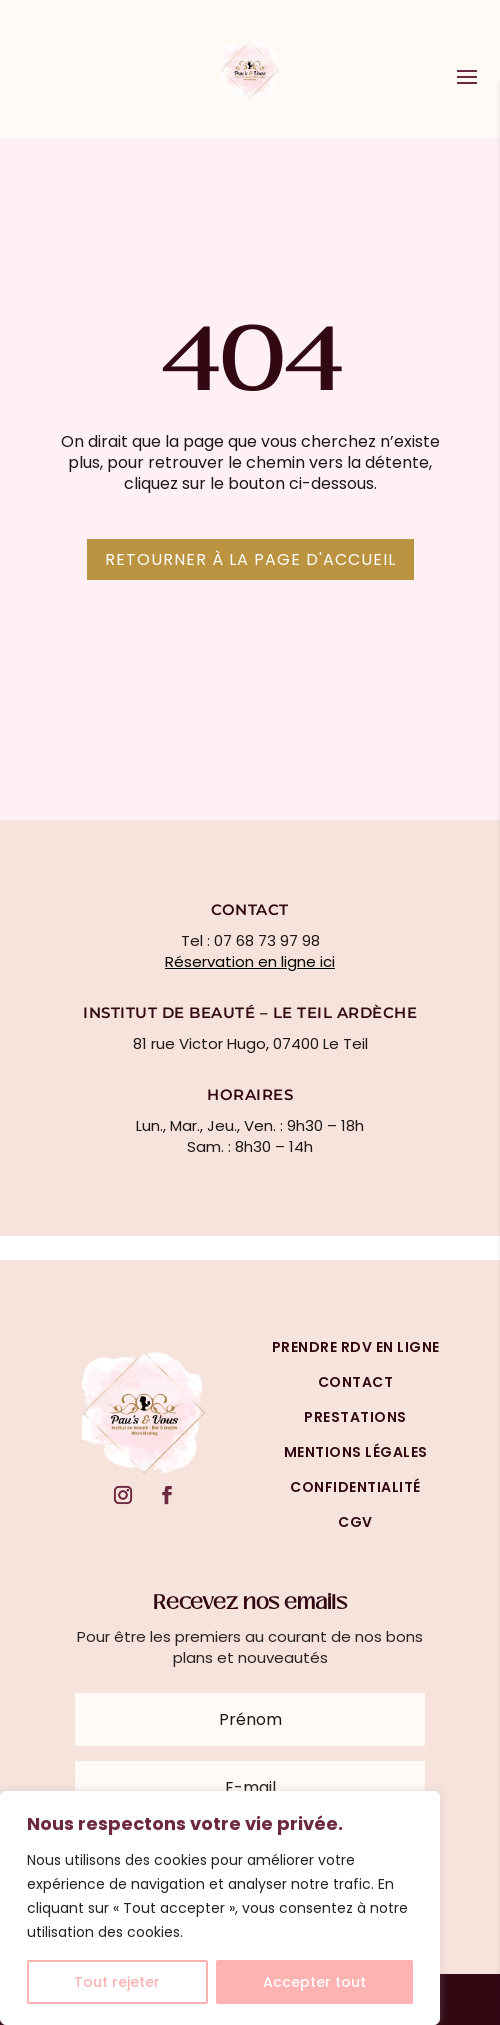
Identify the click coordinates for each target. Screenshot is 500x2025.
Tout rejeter (117, 1982)
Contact (356, 1382)
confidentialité (355, 1487)
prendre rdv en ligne (356, 1347)
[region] (220, 1908)
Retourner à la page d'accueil (250, 559)
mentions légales (356, 1452)
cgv (355, 1522)
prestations (355, 1417)
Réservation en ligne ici (250, 961)
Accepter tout (314, 1982)
